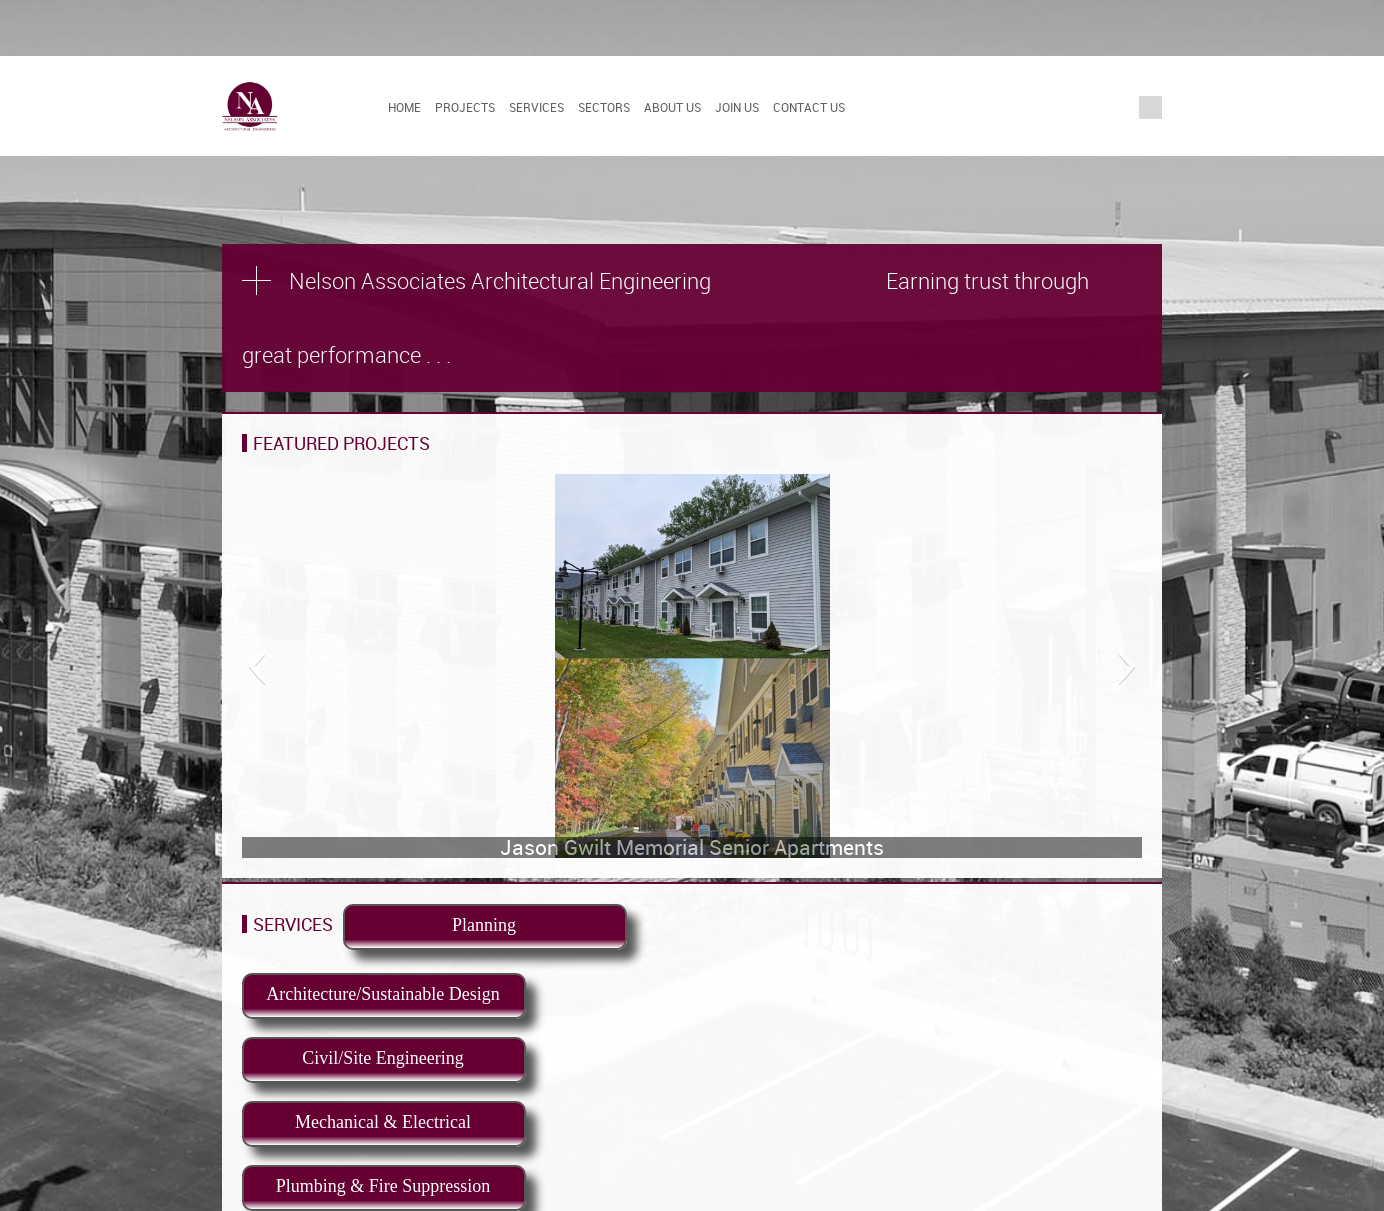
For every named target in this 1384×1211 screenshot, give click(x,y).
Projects (465, 107)
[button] (256, 666)
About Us (672, 107)
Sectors (604, 107)
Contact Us (809, 107)
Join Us (737, 107)
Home (404, 107)
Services (536, 107)
